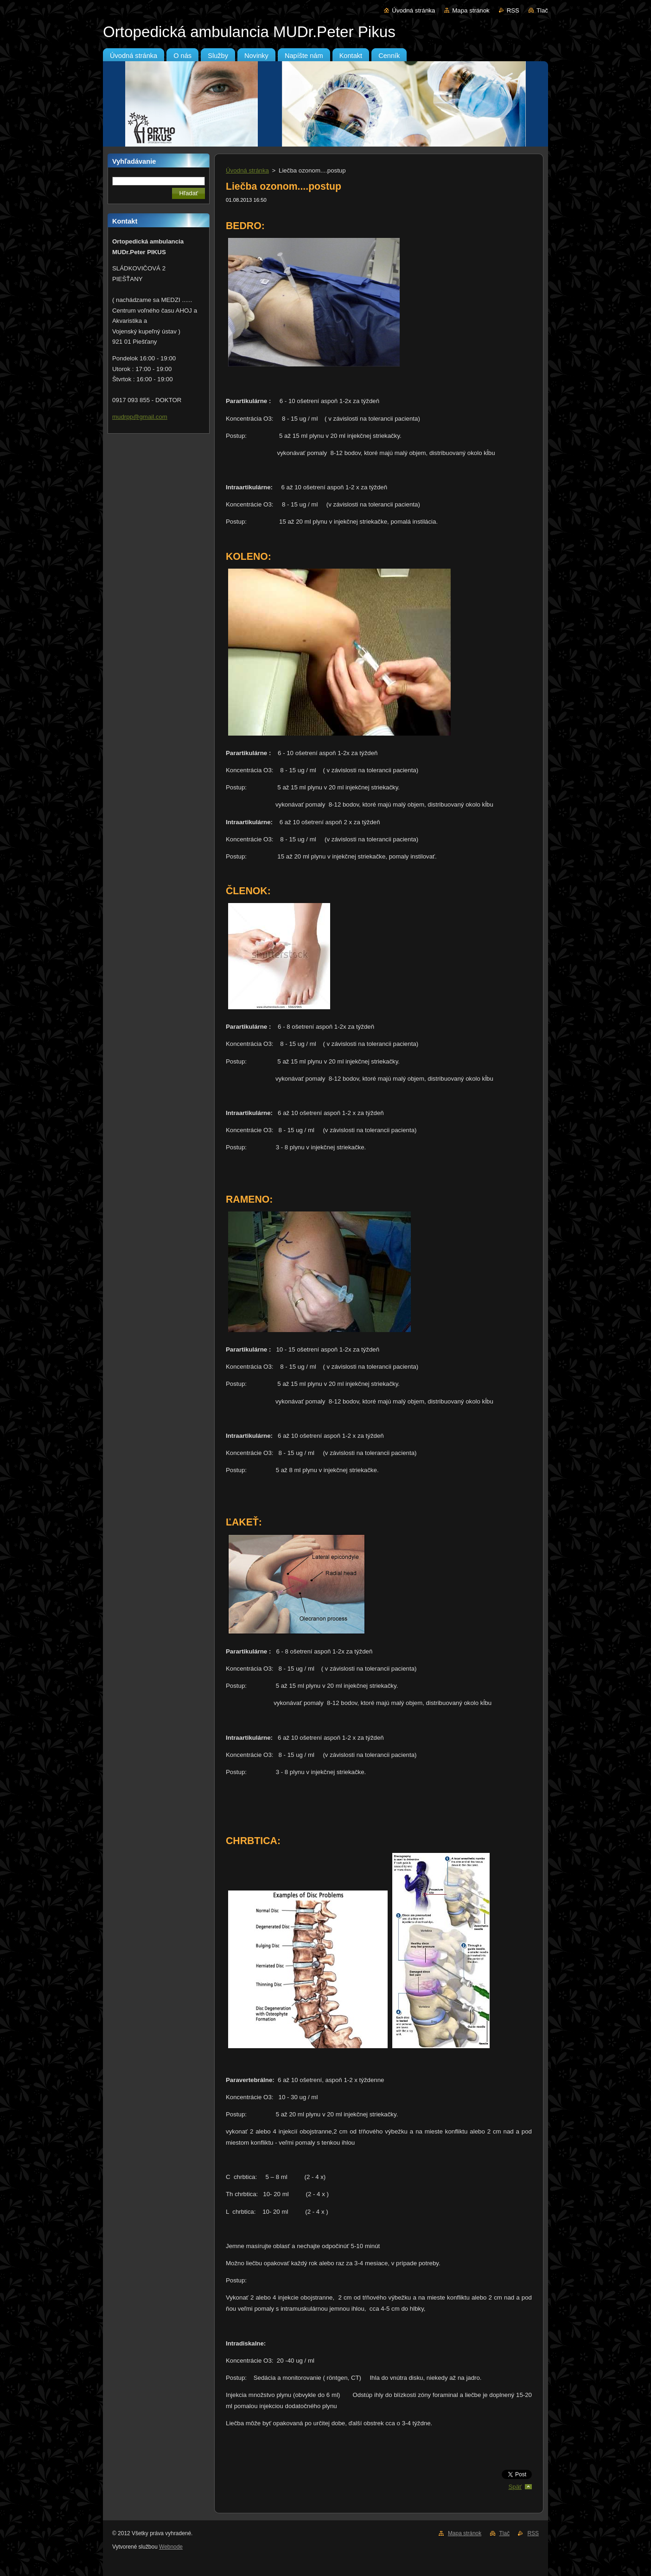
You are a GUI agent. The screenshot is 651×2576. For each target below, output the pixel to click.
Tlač (542, 10)
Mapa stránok (470, 10)
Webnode (171, 2547)
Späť (515, 2486)
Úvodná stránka (413, 10)
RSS (513, 10)
